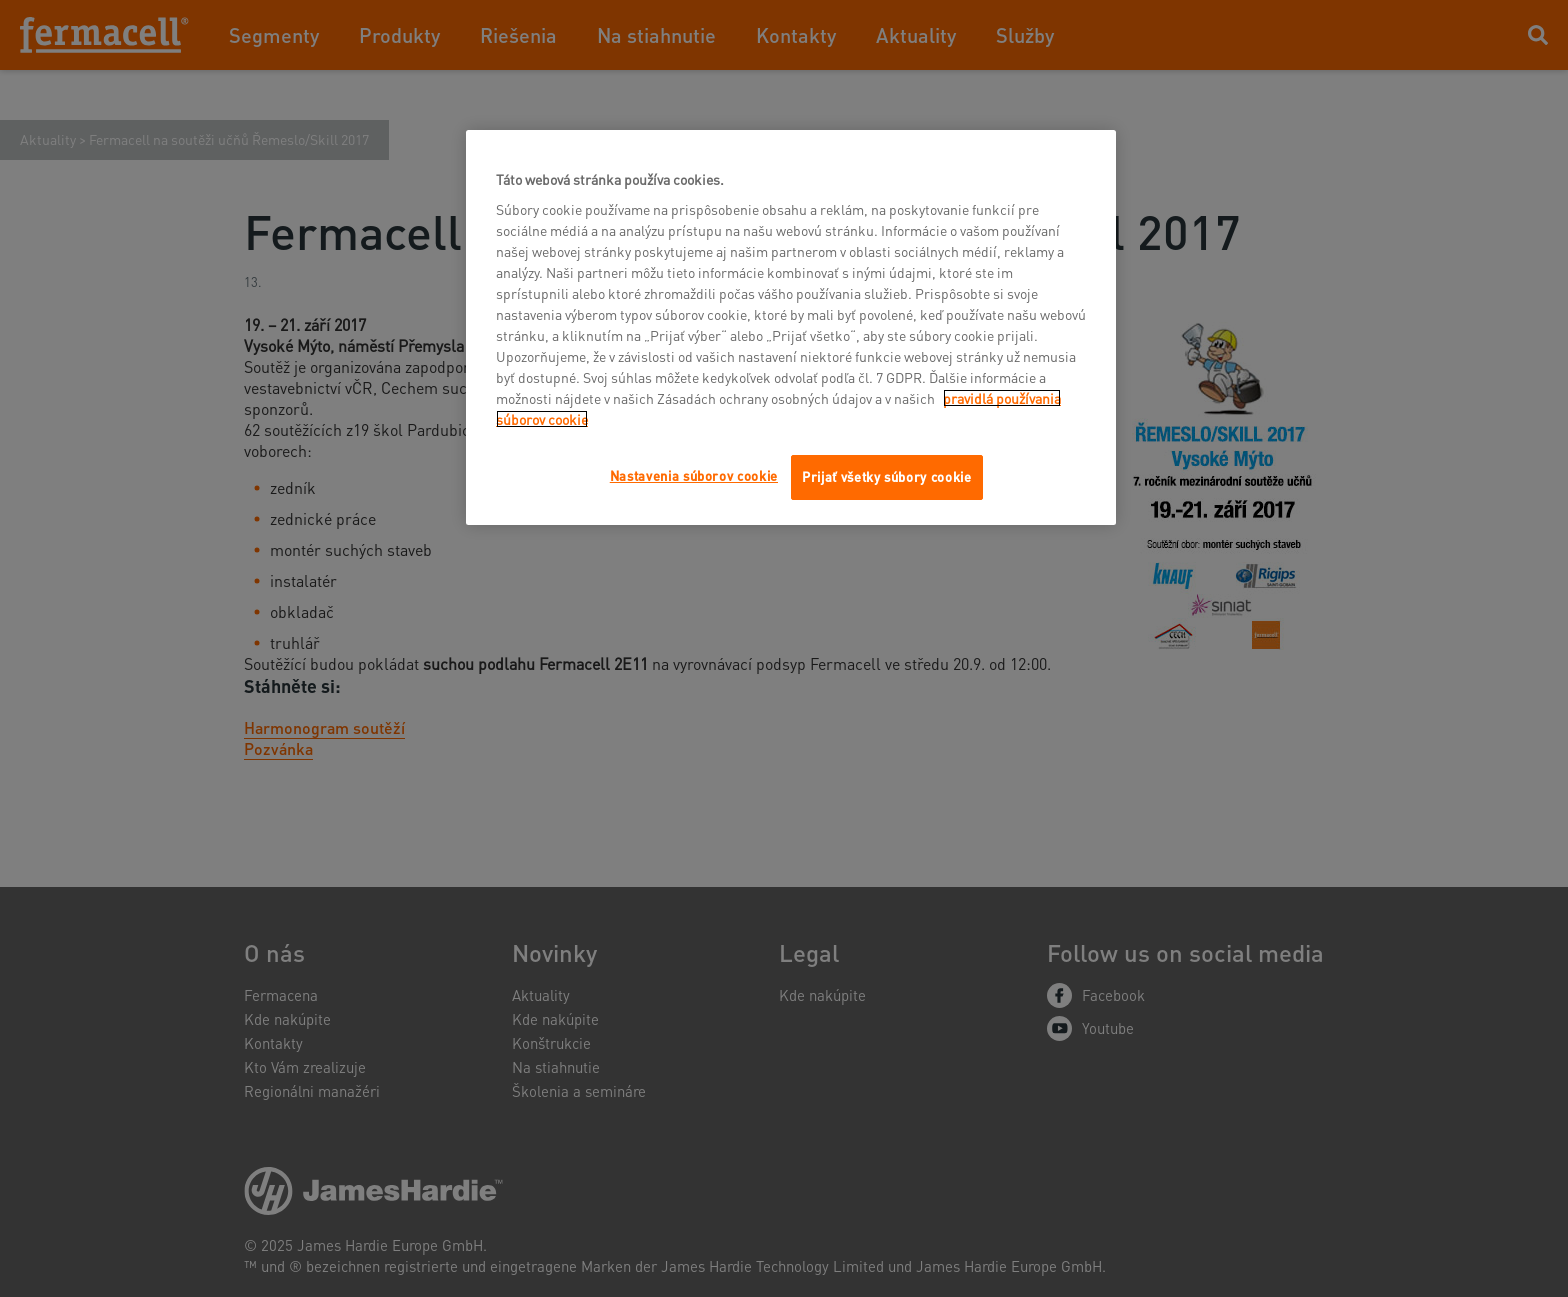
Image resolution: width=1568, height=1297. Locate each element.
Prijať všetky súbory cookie (887, 476)
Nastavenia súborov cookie (694, 475)
